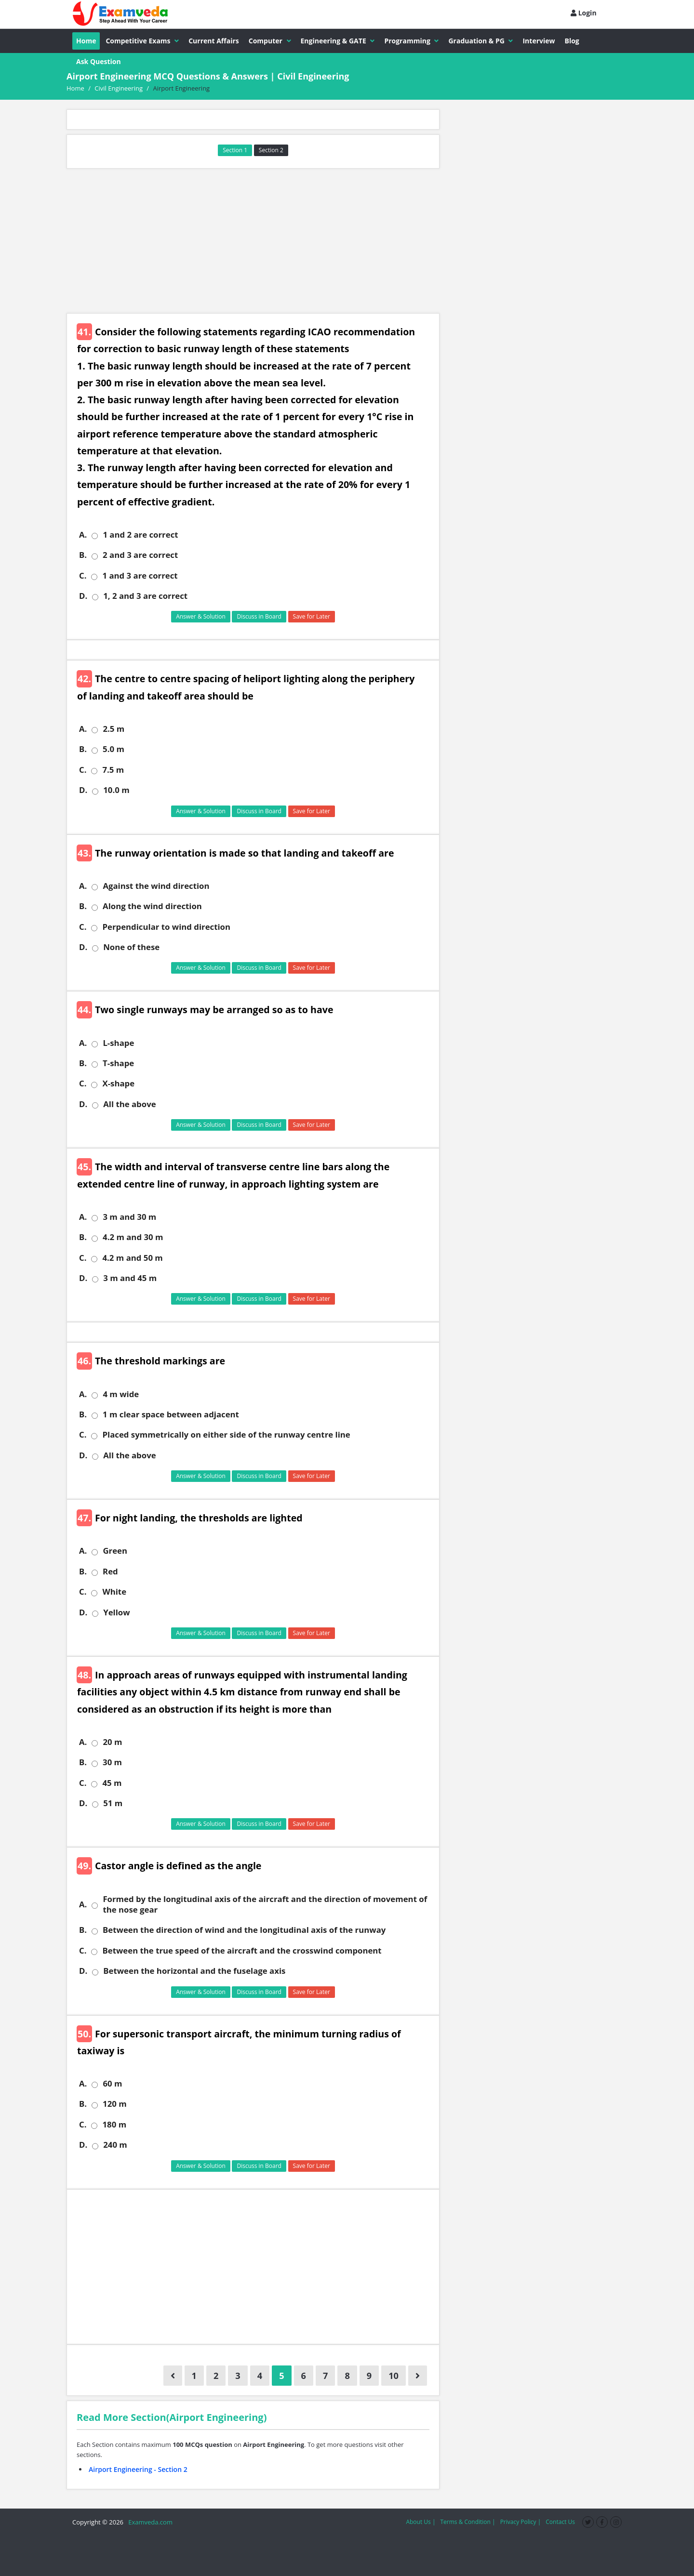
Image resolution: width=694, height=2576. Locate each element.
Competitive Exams (142, 40)
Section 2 (271, 150)
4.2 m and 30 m (133, 1237)
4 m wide (121, 1394)
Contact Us (560, 2522)
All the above (129, 1104)
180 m (114, 2124)
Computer (270, 40)
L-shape (118, 1043)
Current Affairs (213, 40)
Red (110, 1571)
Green (115, 1551)
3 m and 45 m (130, 1278)
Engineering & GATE (338, 40)
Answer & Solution (201, 616)
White (114, 1591)
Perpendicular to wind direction (166, 927)
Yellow (116, 1612)
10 (393, 2375)
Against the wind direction (156, 886)
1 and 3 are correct (139, 575)
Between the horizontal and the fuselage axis (194, 1971)
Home (86, 40)
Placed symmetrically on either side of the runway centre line (226, 1434)
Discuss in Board (259, 616)
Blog (572, 40)
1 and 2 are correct (140, 534)
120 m (115, 2104)
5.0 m (113, 749)
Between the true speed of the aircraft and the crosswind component (241, 1950)
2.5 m (113, 729)
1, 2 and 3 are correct (145, 596)
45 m (111, 1783)
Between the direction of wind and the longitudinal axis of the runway (244, 1930)
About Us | (420, 2522)
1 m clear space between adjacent (171, 1414)
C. (82, 575)
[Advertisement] (253, 240)
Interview (538, 40)
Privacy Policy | (520, 2522)
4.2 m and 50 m (132, 1258)
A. (83, 534)
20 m (112, 1742)
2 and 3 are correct (140, 555)
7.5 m (113, 770)
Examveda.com (149, 2522)
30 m (112, 1762)
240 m (115, 2145)
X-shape (118, 1083)
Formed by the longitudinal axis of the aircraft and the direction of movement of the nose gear (265, 1904)
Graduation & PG (480, 40)
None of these (131, 947)
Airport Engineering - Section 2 (138, 2469)
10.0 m (116, 790)
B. (83, 555)
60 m (112, 2083)
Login (584, 12)
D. (83, 596)
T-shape (118, 1063)
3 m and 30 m (129, 1217)
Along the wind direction (152, 906)
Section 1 (235, 150)
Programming (411, 40)
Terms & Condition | (467, 2522)
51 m (112, 1803)
